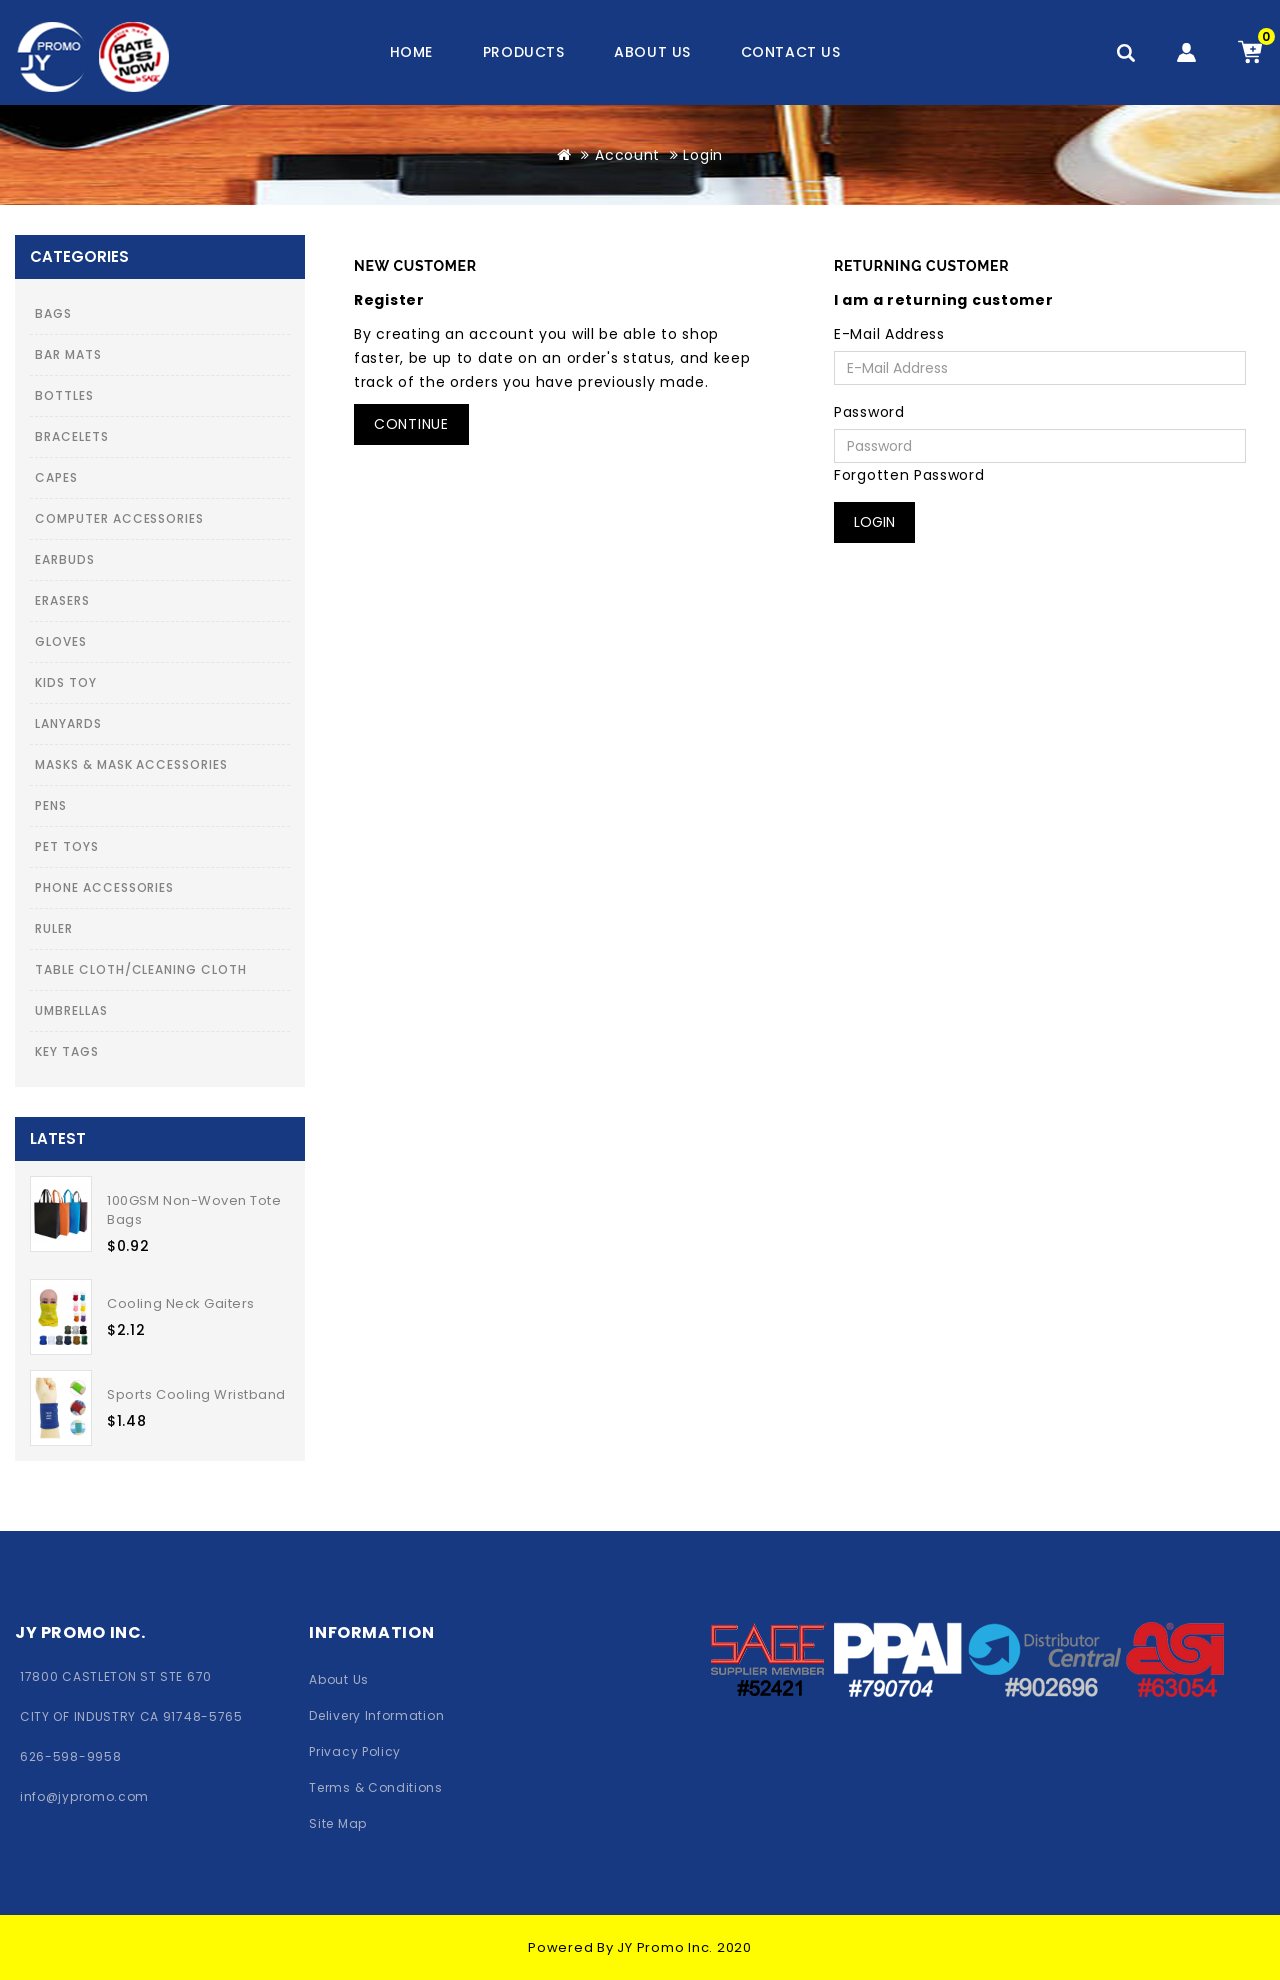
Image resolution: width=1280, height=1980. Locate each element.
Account (627, 155)
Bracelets (72, 436)
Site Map (338, 1823)
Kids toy (66, 682)
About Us (339, 1679)
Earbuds (65, 559)
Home (411, 52)
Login (703, 155)
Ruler (54, 928)
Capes (56, 477)
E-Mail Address (889, 334)
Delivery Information (376, 1715)
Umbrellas (71, 1010)
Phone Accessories (104, 887)
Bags (53, 313)
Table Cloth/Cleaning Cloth (141, 969)
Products (523, 52)
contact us (791, 52)
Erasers (62, 600)
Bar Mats (68, 354)
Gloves (61, 641)
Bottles (64, 395)
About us (652, 52)
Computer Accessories (119, 518)
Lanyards (68, 723)
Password (869, 412)
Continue (411, 424)
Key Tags (67, 1051)
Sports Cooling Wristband (196, 1394)
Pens (51, 805)
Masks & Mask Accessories (131, 764)
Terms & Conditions (375, 1787)
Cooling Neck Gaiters (180, 1303)
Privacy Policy (355, 1751)
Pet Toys (67, 846)
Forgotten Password (909, 475)
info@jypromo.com (84, 1796)
